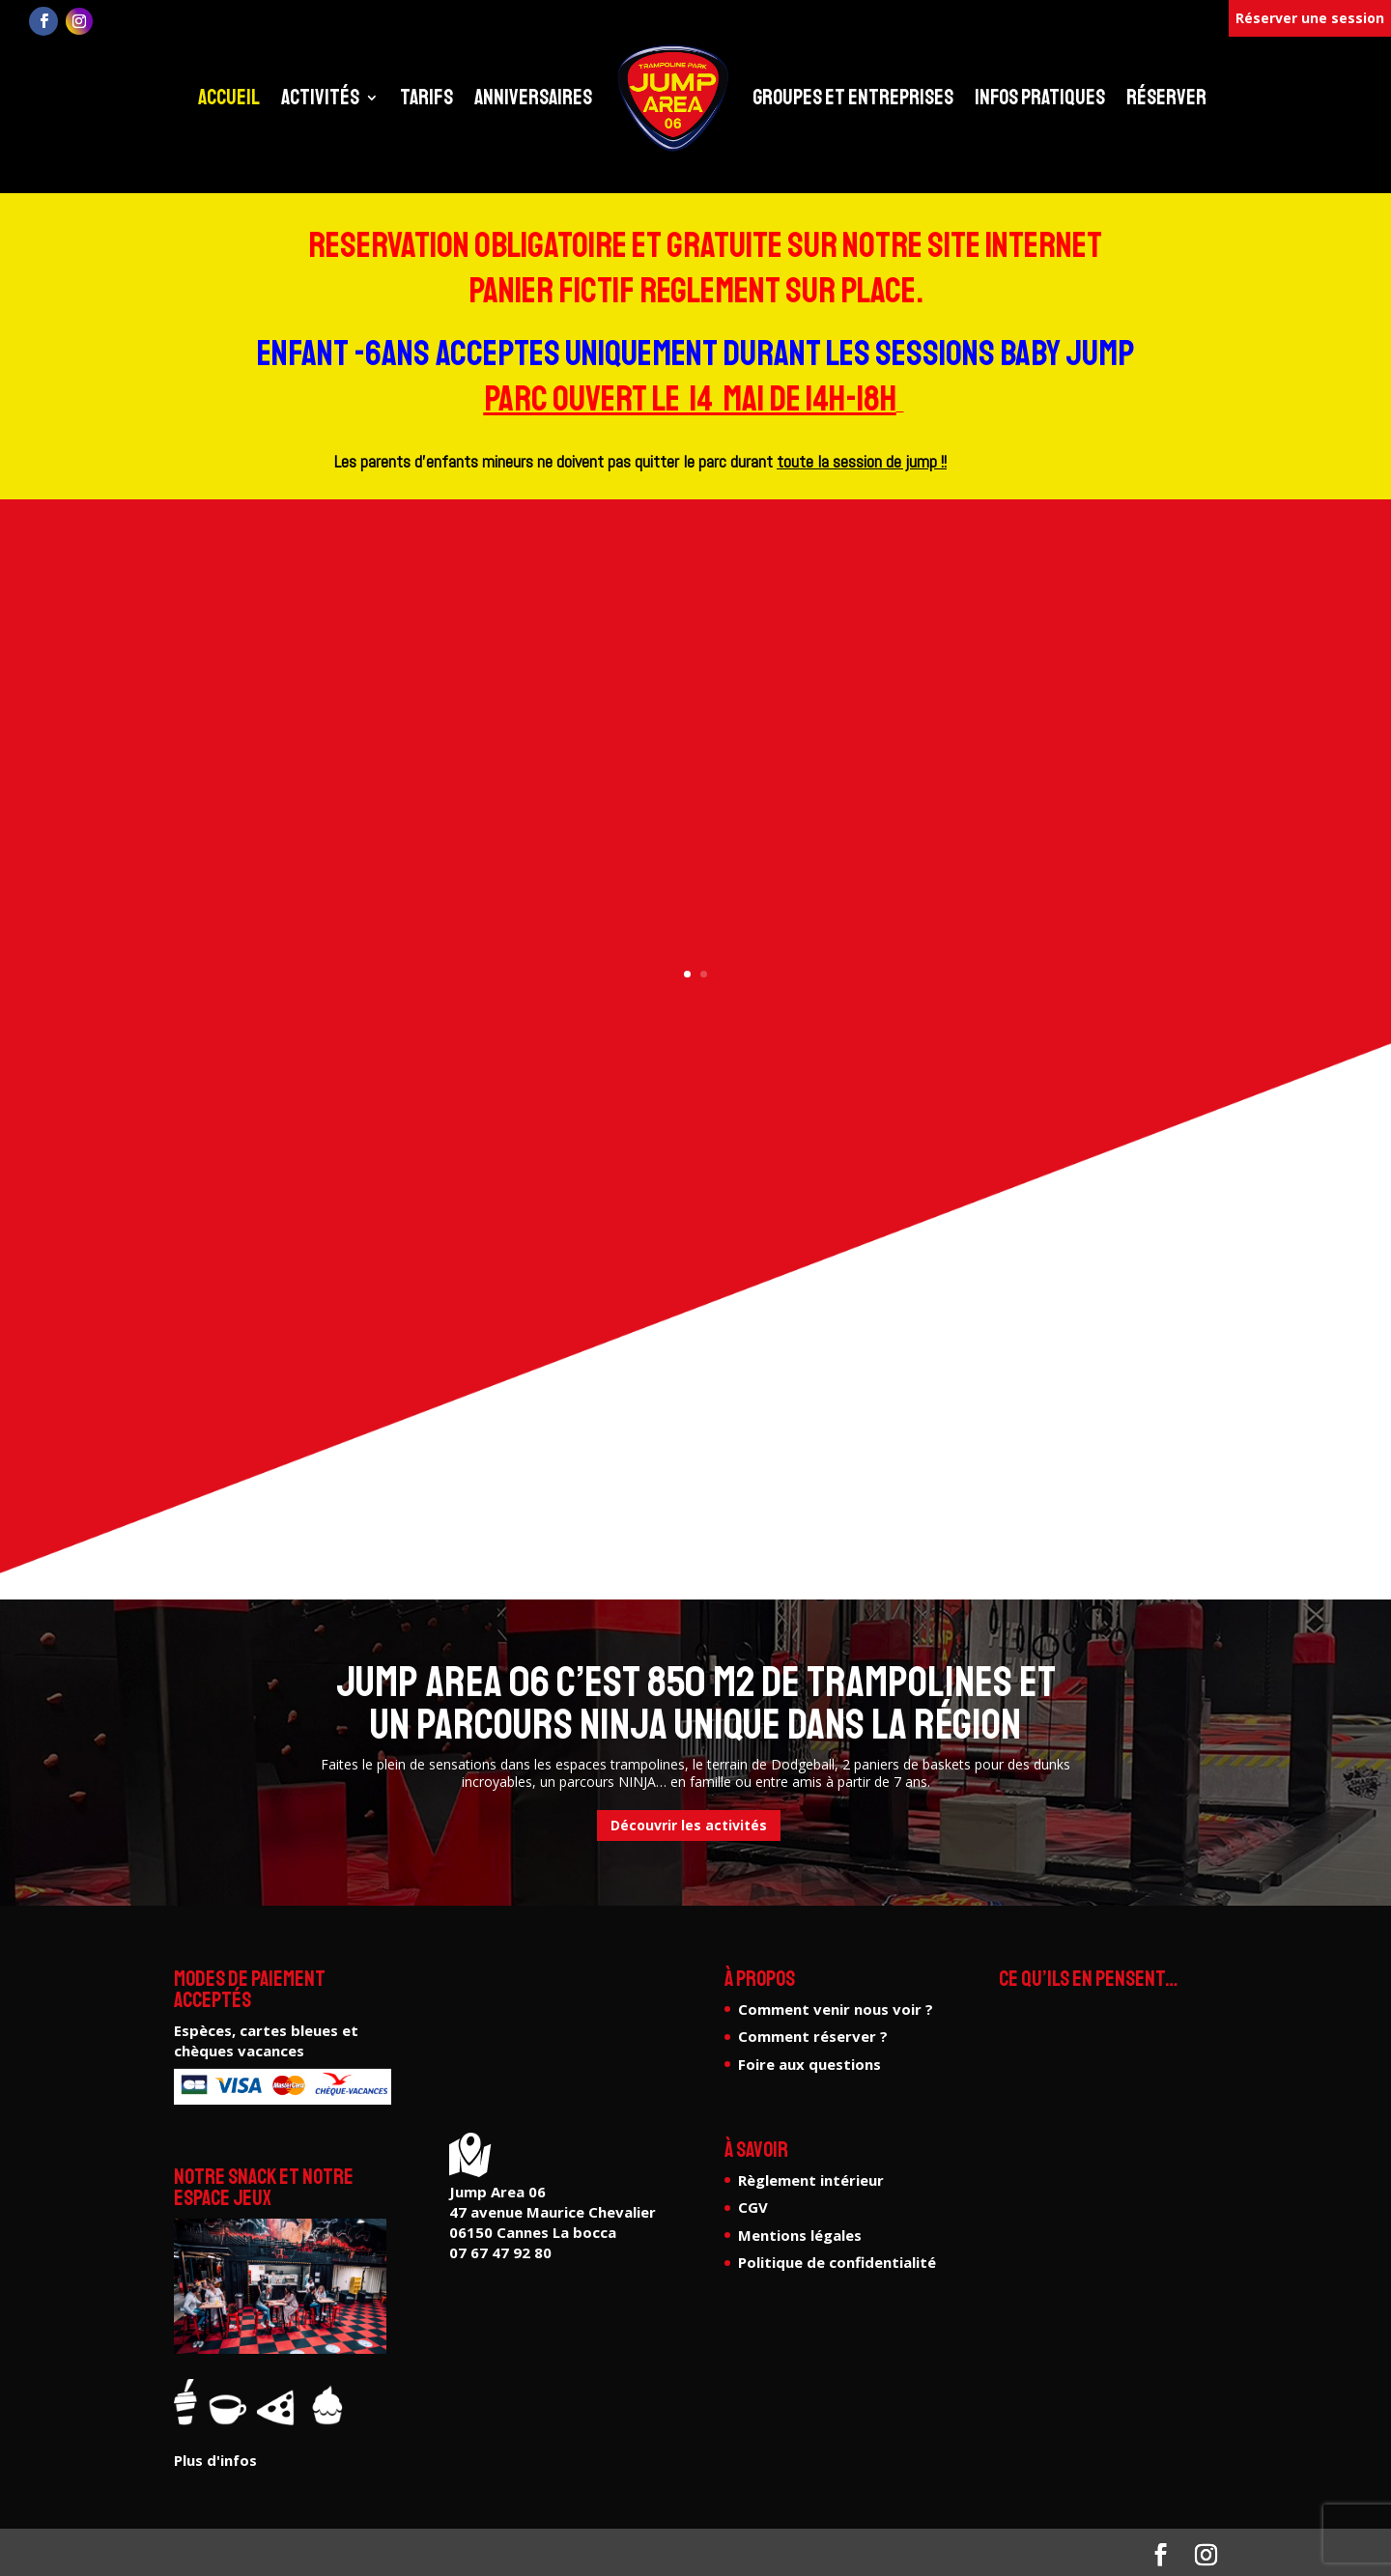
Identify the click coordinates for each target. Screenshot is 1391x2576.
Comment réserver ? (813, 2036)
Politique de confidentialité (837, 2262)
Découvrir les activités (688, 1825)
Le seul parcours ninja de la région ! (696, 705)
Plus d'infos (695, 804)
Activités (320, 97)
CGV (753, 2207)
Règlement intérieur (811, 2180)
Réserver (1166, 97)
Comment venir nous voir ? (835, 2009)
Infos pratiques (1040, 97)
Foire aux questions (809, 2064)
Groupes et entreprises (852, 97)
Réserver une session (1309, 18)
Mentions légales (800, 2235)
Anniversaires (533, 97)
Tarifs (426, 97)
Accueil (229, 97)
